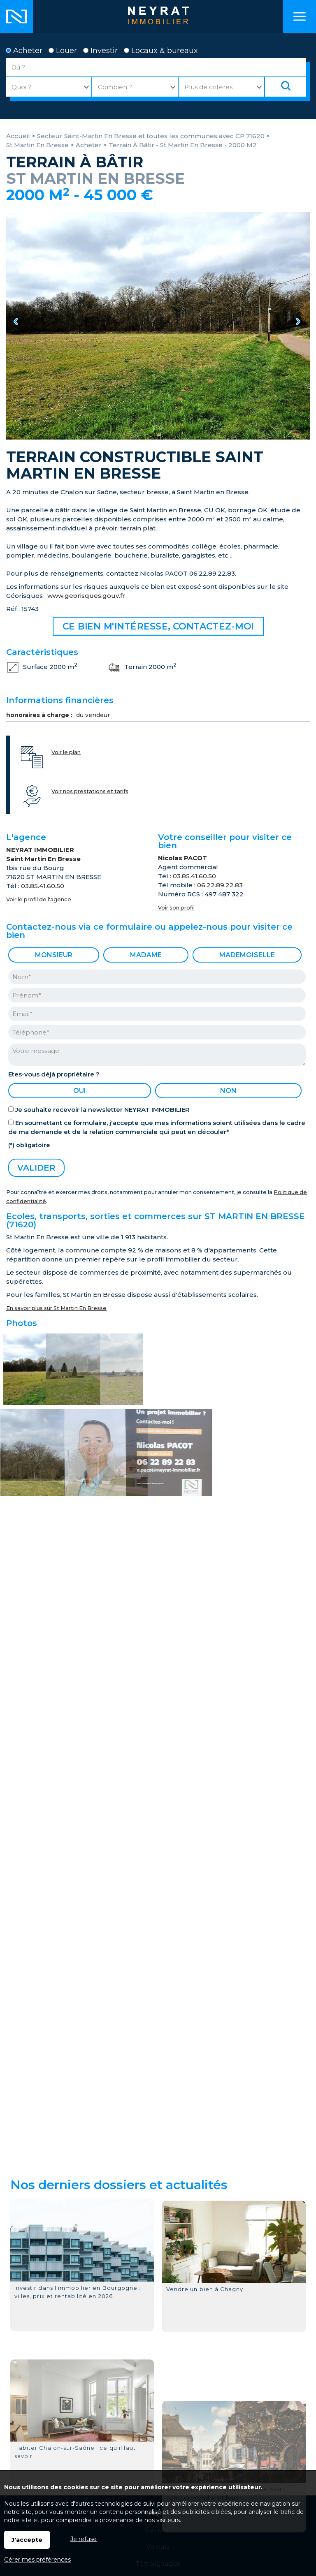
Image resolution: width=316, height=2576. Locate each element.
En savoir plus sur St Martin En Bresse (56, 1308)
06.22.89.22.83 (220, 885)
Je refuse (83, 2539)
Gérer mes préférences (37, 2559)
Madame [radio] (146, 955)
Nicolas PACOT (182, 858)
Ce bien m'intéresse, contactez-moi (158, 626)
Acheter (24, 50)
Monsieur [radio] (53, 955)
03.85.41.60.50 (42, 886)
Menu (299, 16)
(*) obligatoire (29, 1145)
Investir (100, 50)
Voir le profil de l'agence (38, 899)
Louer (63, 50)
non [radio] (228, 1091)
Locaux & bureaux (161, 50)
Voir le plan (66, 752)
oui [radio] (79, 1091)
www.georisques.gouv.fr (86, 595)
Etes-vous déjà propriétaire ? (54, 1074)
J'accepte (27, 2540)
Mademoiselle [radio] (247, 955)
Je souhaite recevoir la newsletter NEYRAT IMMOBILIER (102, 1109)
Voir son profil (176, 908)
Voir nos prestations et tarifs (89, 791)
